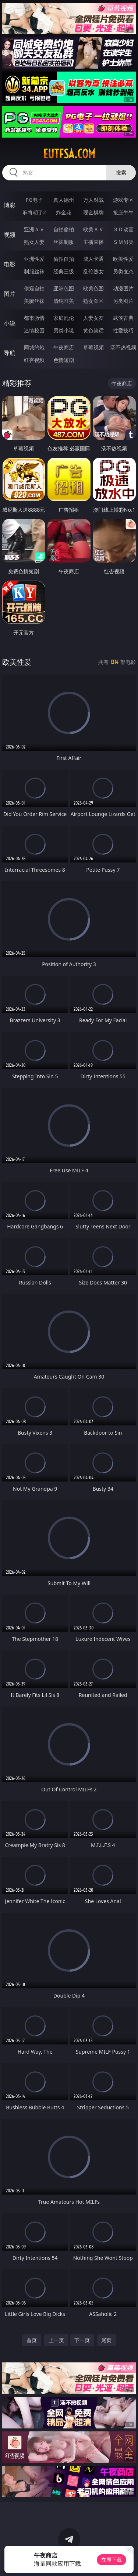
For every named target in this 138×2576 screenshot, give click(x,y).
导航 (9, 353)
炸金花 (63, 212)
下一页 (82, 2340)
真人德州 (63, 199)
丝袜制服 (63, 241)
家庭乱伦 (63, 317)
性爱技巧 (123, 330)
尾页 (106, 2340)
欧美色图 (93, 288)
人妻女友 (93, 317)
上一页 (56, 2340)
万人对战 (93, 199)
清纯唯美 (63, 300)
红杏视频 (34, 359)
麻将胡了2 (34, 212)
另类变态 (123, 271)
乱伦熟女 (93, 271)
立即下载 (111, 2559)
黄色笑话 (93, 330)
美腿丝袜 (34, 300)
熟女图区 (93, 300)
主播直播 (93, 241)
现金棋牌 (93, 212)
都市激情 (34, 317)
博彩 (9, 205)
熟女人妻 (34, 241)
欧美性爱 (123, 258)
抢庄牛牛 (123, 212)
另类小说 (63, 330)
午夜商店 (63, 347)
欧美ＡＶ (93, 229)
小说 (9, 323)
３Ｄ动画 (123, 229)
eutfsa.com (69, 153)
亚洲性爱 (34, 258)
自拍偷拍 (63, 229)
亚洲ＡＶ (34, 229)
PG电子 (34, 199)
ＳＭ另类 (123, 241)
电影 (9, 264)
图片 (9, 294)
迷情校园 (34, 330)
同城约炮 (34, 347)
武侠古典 (123, 317)
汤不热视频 (123, 347)
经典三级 (63, 271)
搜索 (121, 172)
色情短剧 (63, 359)
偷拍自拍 (63, 258)
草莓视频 (93, 347)
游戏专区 (123, 199)
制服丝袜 (34, 271)
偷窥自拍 (34, 288)
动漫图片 (123, 288)
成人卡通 (93, 258)
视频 (9, 235)
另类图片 (123, 300)
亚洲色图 (63, 288)
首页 (31, 2340)
